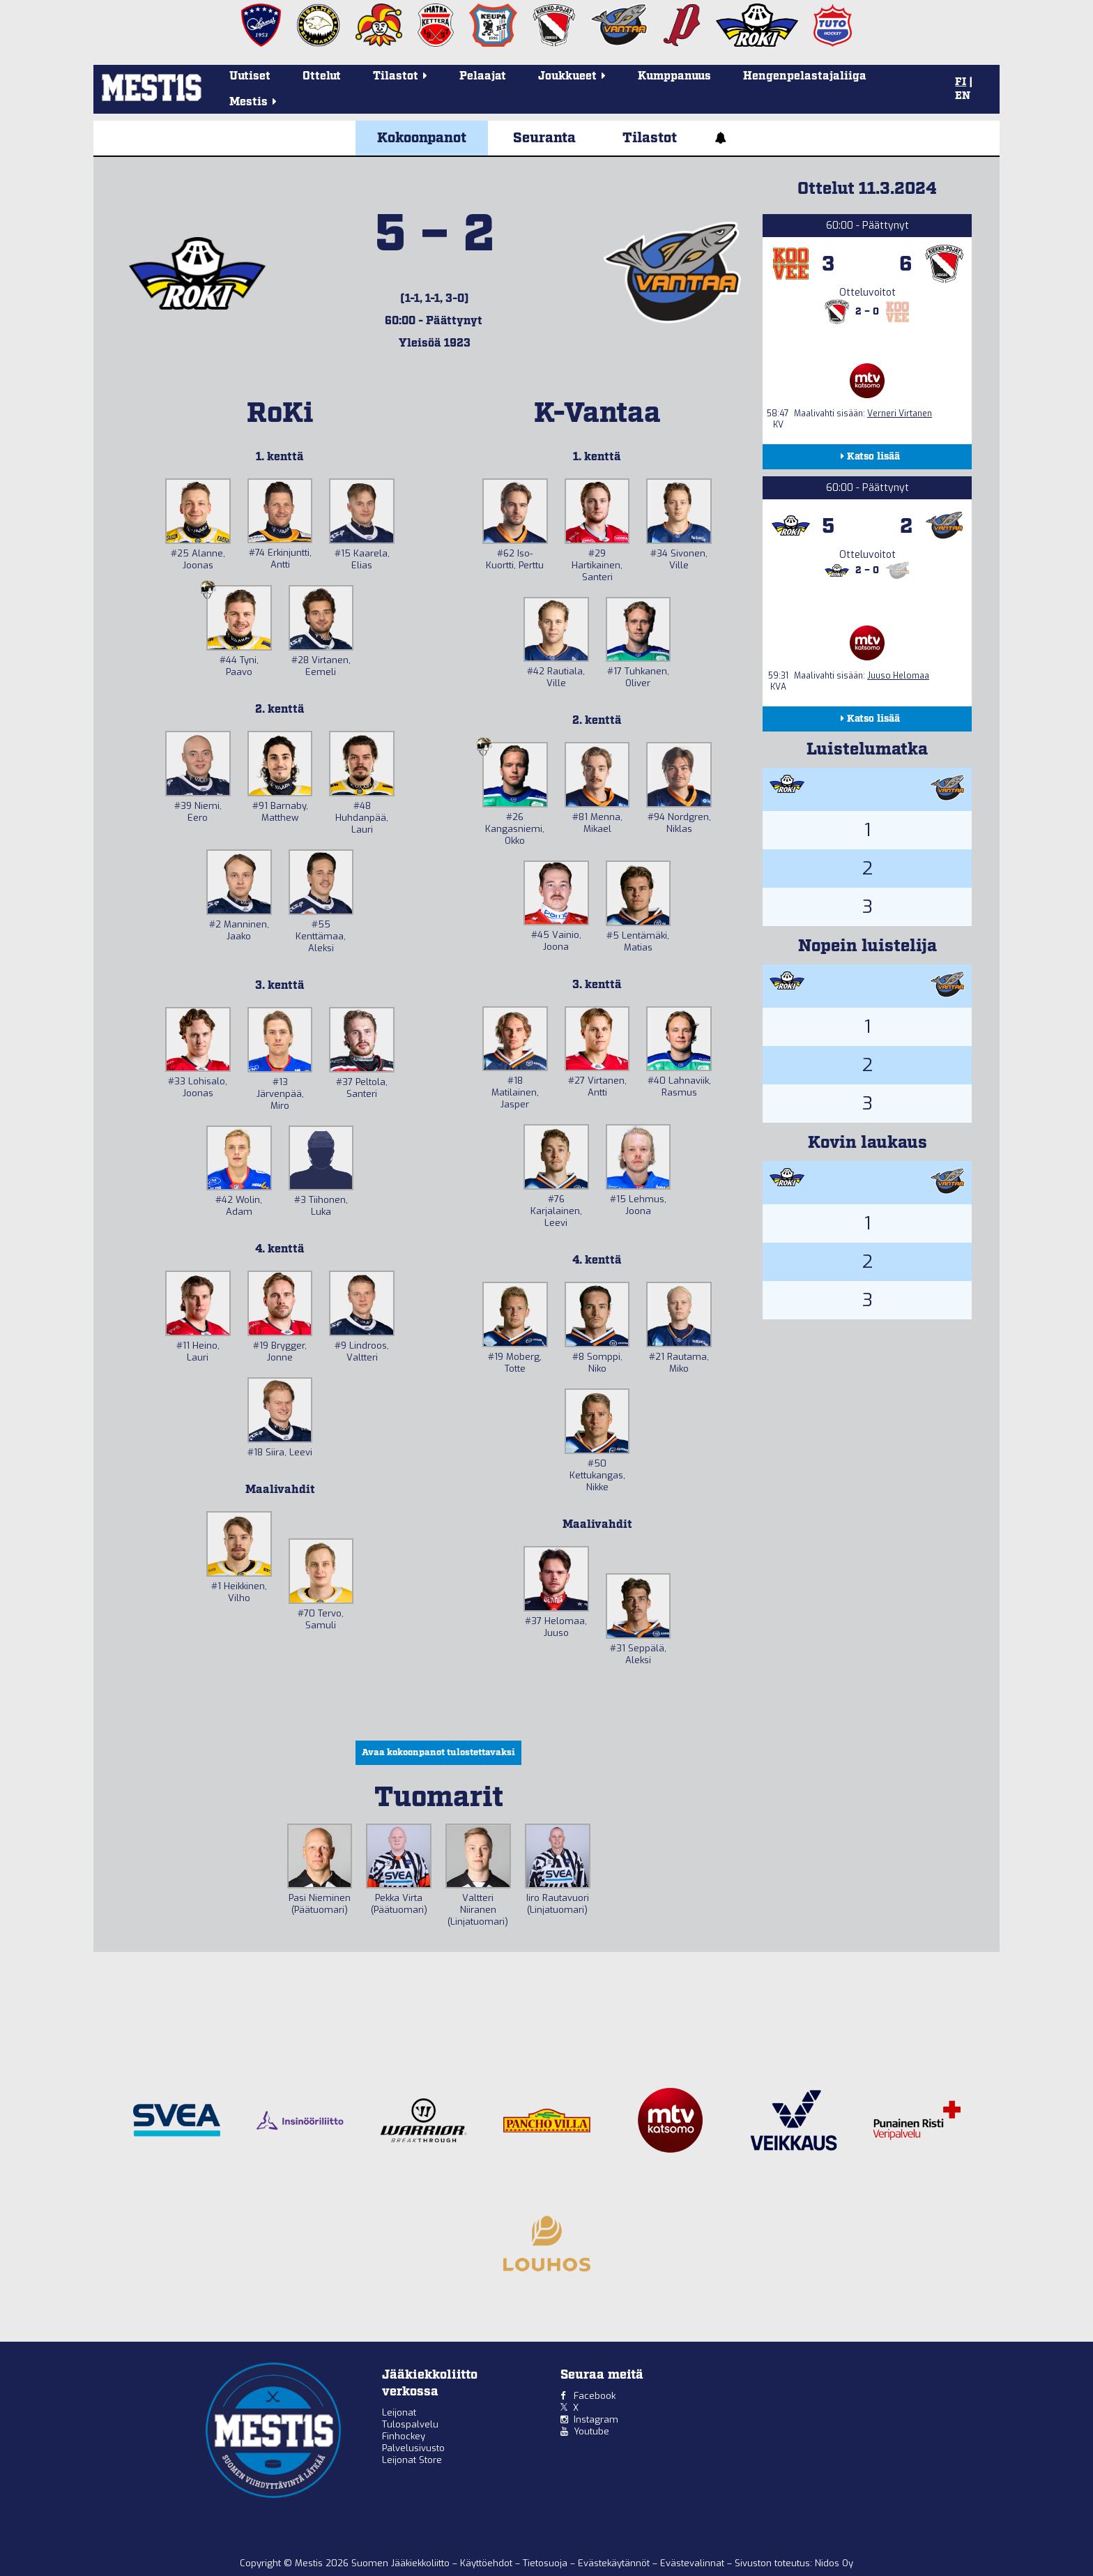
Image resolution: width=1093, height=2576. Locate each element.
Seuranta (544, 138)
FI (960, 82)
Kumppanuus (674, 76)
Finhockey (403, 2436)
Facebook (595, 2396)
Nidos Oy (834, 2563)
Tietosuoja (546, 2563)
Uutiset (249, 76)
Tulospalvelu (410, 2424)
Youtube (591, 2431)
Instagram (596, 2419)
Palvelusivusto (413, 2448)
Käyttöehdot (487, 2563)
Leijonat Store (412, 2460)
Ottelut (322, 76)
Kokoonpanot (421, 138)
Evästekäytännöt (615, 2563)
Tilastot (649, 138)
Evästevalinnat (692, 2563)
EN (962, 96)
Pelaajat (482, 76)
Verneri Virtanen (899, 413)
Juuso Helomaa (898, 675)
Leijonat (399, 2412)
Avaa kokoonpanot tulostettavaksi (438, 1753)
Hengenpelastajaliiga (804, 76)
